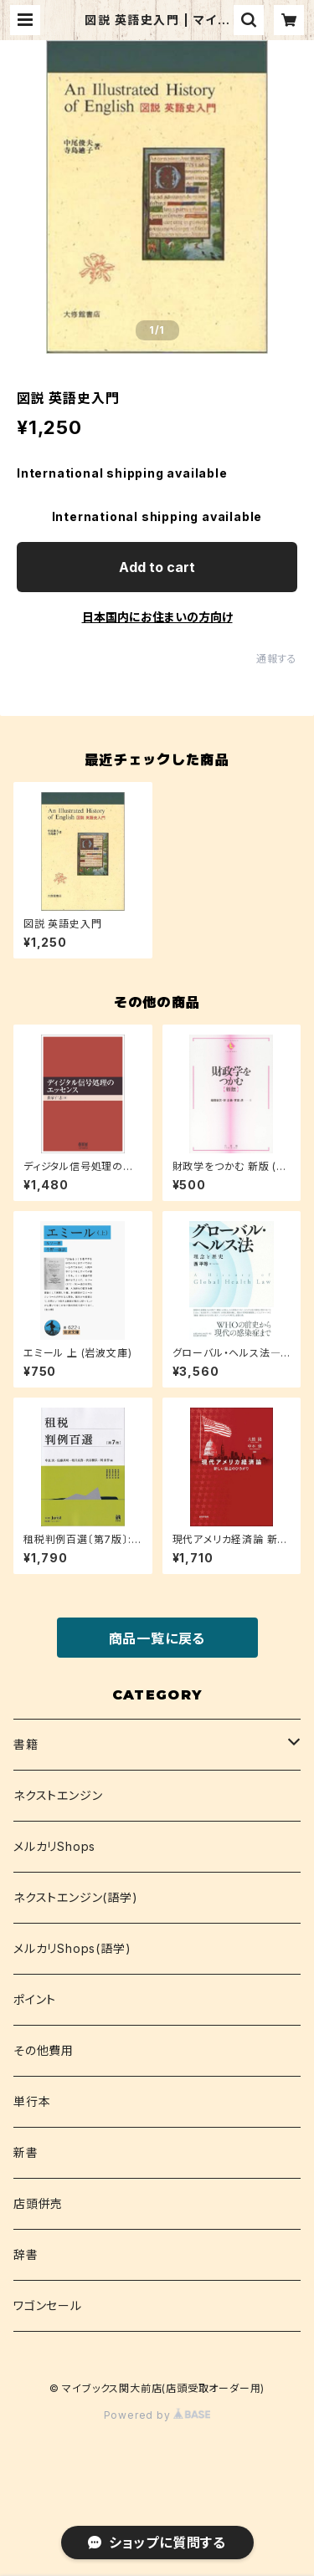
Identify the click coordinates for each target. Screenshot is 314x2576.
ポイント (34, 1999)
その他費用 (43, 2050)
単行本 (31, 2101)
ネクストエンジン (57, 1795)
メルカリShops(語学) (72, 1948)
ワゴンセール (47, 2305)
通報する (276, 658)
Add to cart (157, 567)
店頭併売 (38, 2203)
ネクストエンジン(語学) (75, 1897)
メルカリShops (54, 1846)
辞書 (26, 2254)
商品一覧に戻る (157, 1638)
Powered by (157, 2415)
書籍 (26, 1744)
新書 (26, 2152)
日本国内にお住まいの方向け (157, 617)
